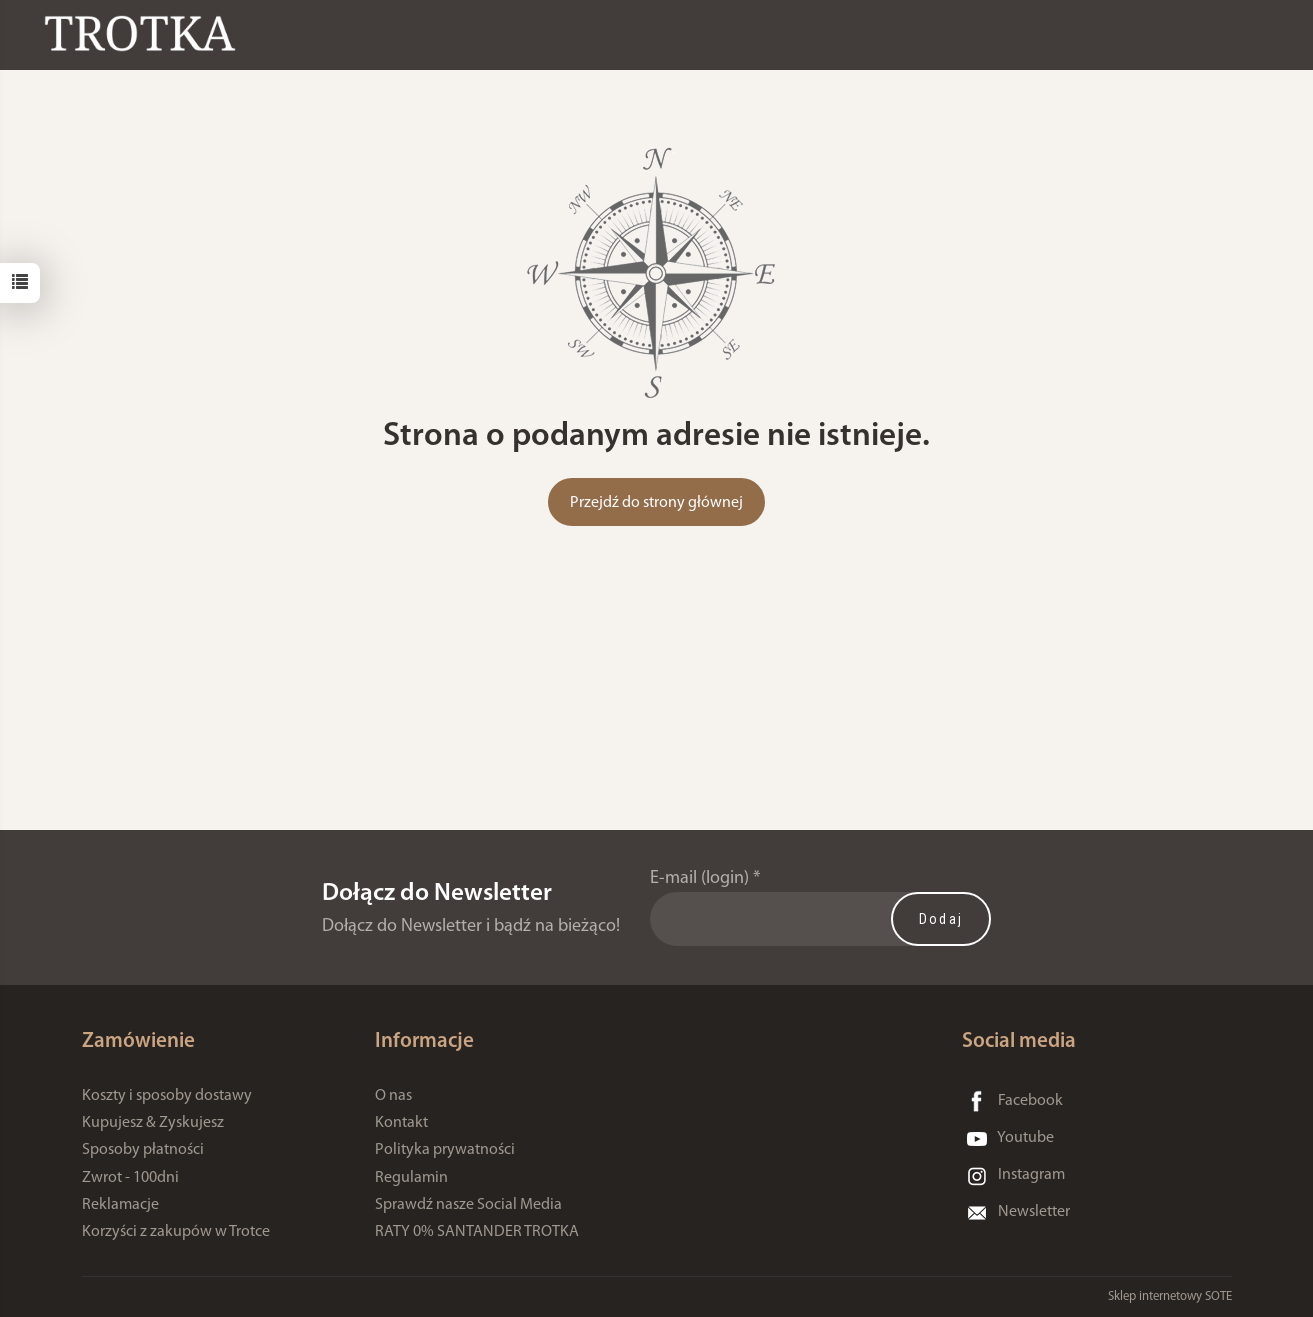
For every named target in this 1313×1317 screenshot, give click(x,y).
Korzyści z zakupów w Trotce (176, 1232)
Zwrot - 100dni (130, 1178)
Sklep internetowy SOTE (1170, 1296)
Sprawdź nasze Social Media (468, 1205)
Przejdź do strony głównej (656, 503)
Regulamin (411, 1178)
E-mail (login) (699, 878)
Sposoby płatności (143, 1150)
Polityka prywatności (445, 1150)
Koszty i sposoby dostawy (167, 1096)
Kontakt (401, 1123)
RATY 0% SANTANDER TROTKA (477, 1232)
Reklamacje (120, 1205)
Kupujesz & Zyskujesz (153, 1123)
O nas (393, 1096)
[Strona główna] (145, 33)
